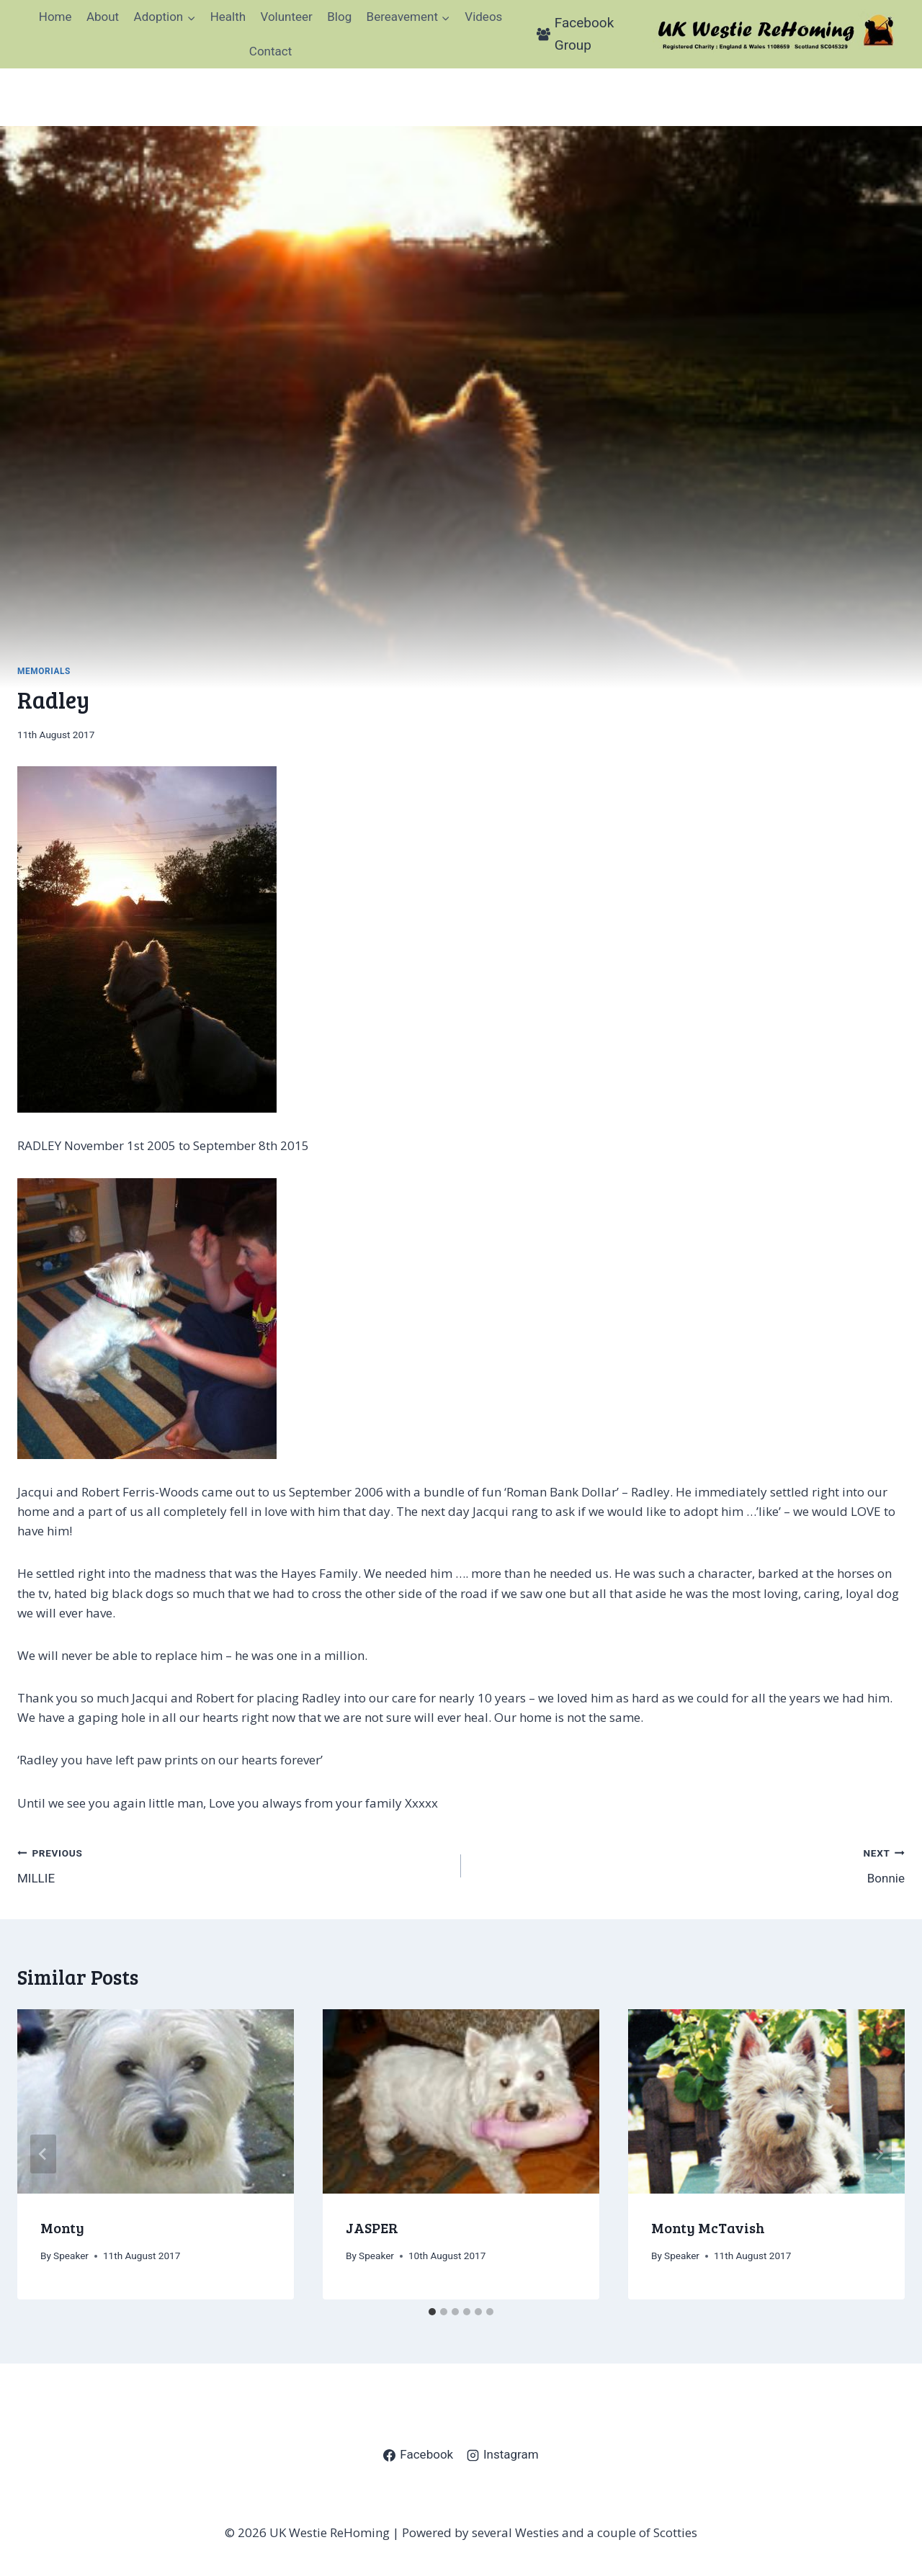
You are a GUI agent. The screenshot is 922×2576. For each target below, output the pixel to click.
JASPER (372, 2227)
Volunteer (286, 16)
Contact (270, 51)
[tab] (432, 2311)
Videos (483, 16)
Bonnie (689, 1864)
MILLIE (233, 1864)
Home (55, 16)
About (102, 16)
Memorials (44, 671)
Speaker (71, 2255)
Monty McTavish (708, 2227)
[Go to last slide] (43, 2154)
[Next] (879, 2154)
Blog (339, 16)
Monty (62, 2227)
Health (228, 16)
